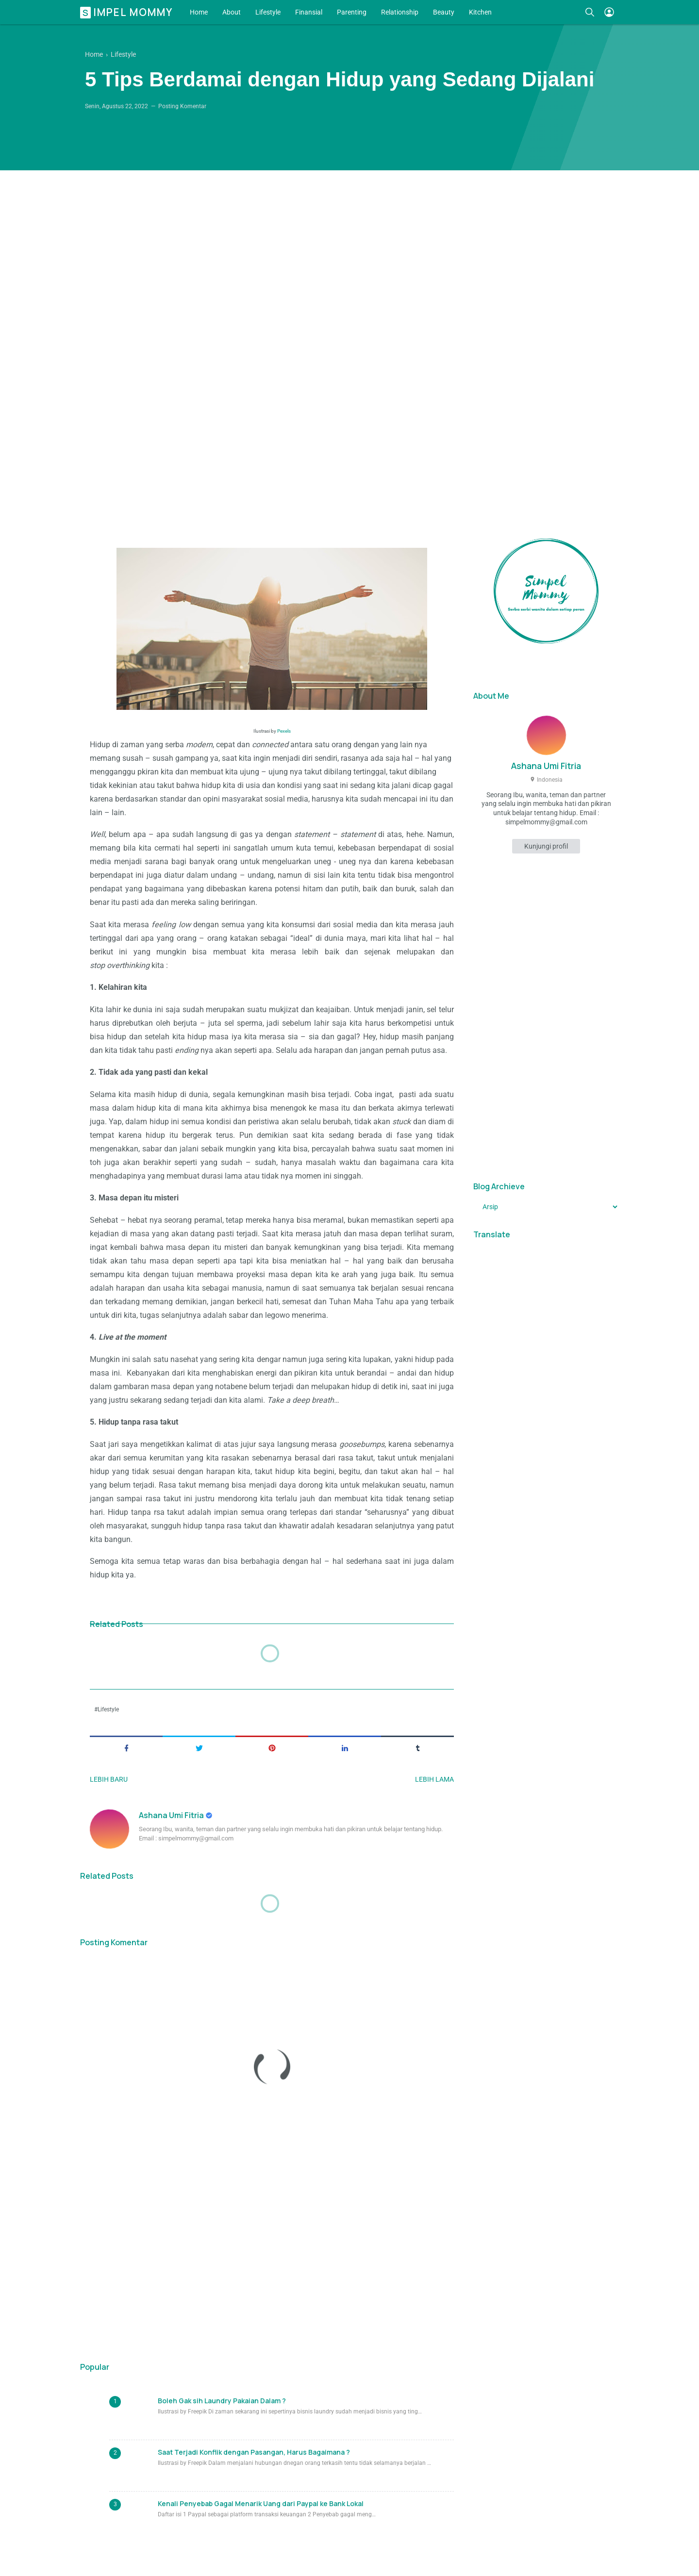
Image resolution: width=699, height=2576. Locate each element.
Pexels (284, 731)
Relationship (399, 12)
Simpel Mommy (128, 12)
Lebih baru (109, 1779)
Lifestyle (268, 12)
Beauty (443, 12)
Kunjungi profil (546, 846)
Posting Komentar (182, 106)
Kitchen (480, 12)
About (231, 12)
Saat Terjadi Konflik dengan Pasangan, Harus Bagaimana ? (254, 2452)
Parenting (351, 12)
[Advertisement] (349, 337)
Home (199, 12)
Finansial (308, 12)
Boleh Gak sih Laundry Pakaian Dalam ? (222, 2400)
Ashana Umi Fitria (172, 1815)
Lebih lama (434, 1779)
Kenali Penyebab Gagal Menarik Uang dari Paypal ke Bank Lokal (261, 2503)
